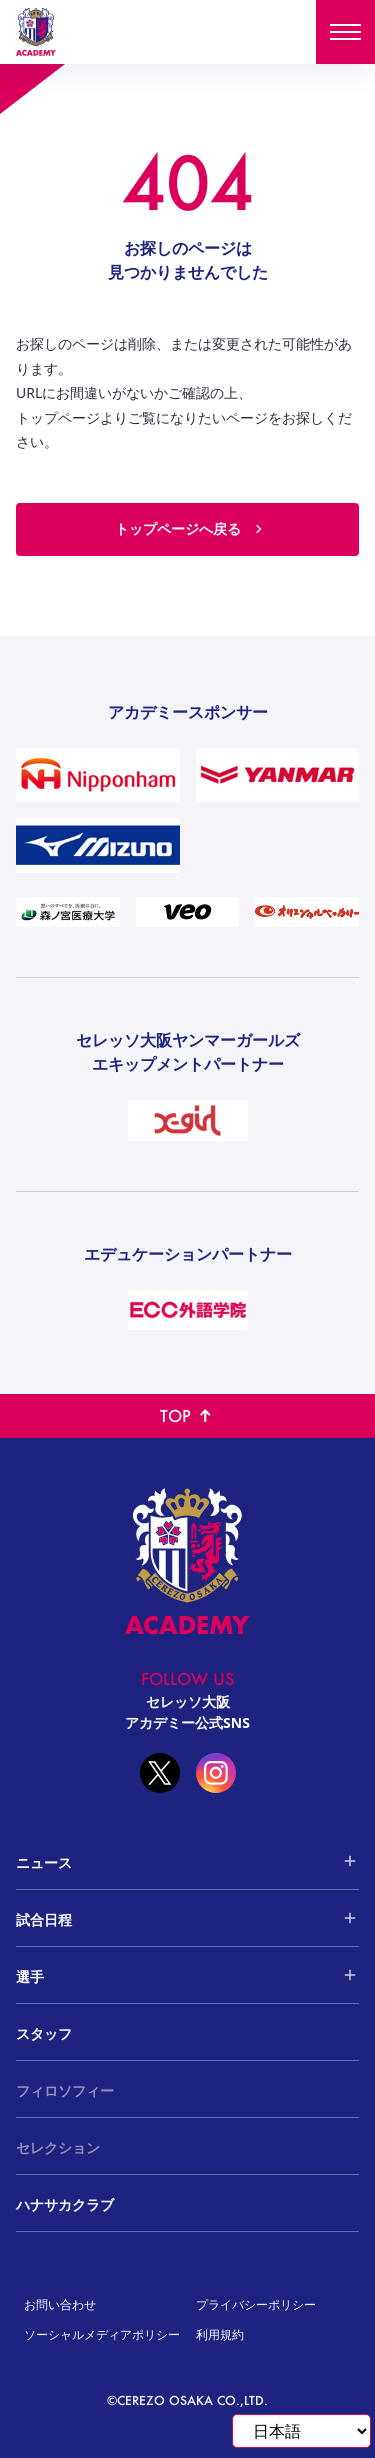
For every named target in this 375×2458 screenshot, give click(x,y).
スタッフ (44, 2033)
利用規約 (220, 2334)
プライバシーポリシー (256, 2304)
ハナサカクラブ (65, 2204)
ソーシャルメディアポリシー (102, 2334)
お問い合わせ (60, 2304)
